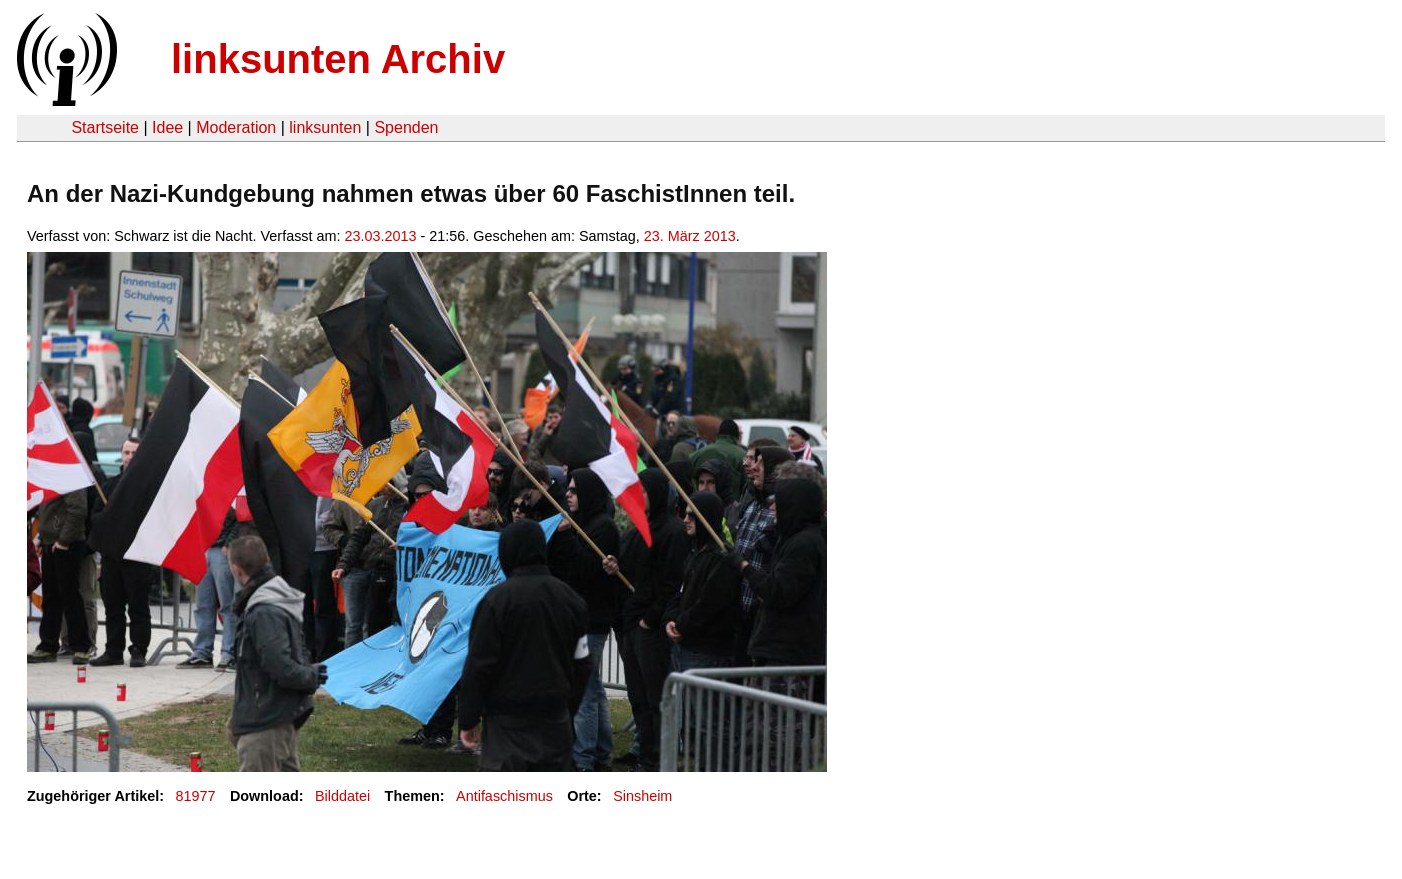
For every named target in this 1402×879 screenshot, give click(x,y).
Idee (167, 127)
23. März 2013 (690, 236)
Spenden (406, 127)
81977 (196, 796)
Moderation (236, 127)
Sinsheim (642, 796)
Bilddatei (342, 796)
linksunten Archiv (338, 59)
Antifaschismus (504, 796)
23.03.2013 (381, 236)
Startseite (105, 127)
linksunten (325, 127)
